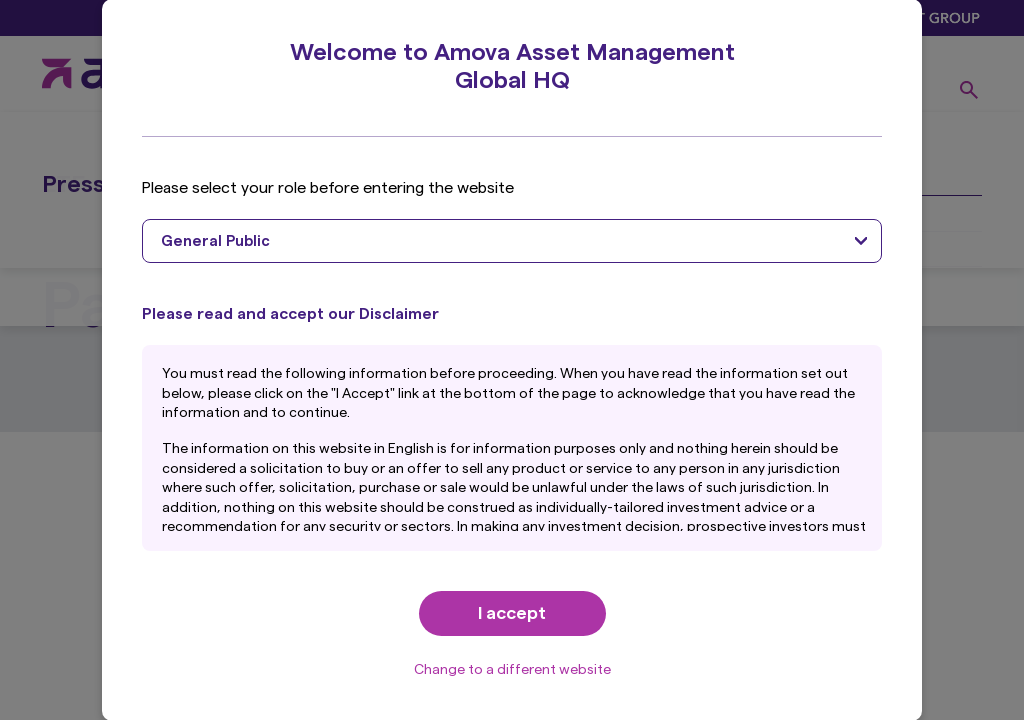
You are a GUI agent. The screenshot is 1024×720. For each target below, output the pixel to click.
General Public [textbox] (215, 241)
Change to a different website (512, 670)
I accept (512, 613)
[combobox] (511, 241)
